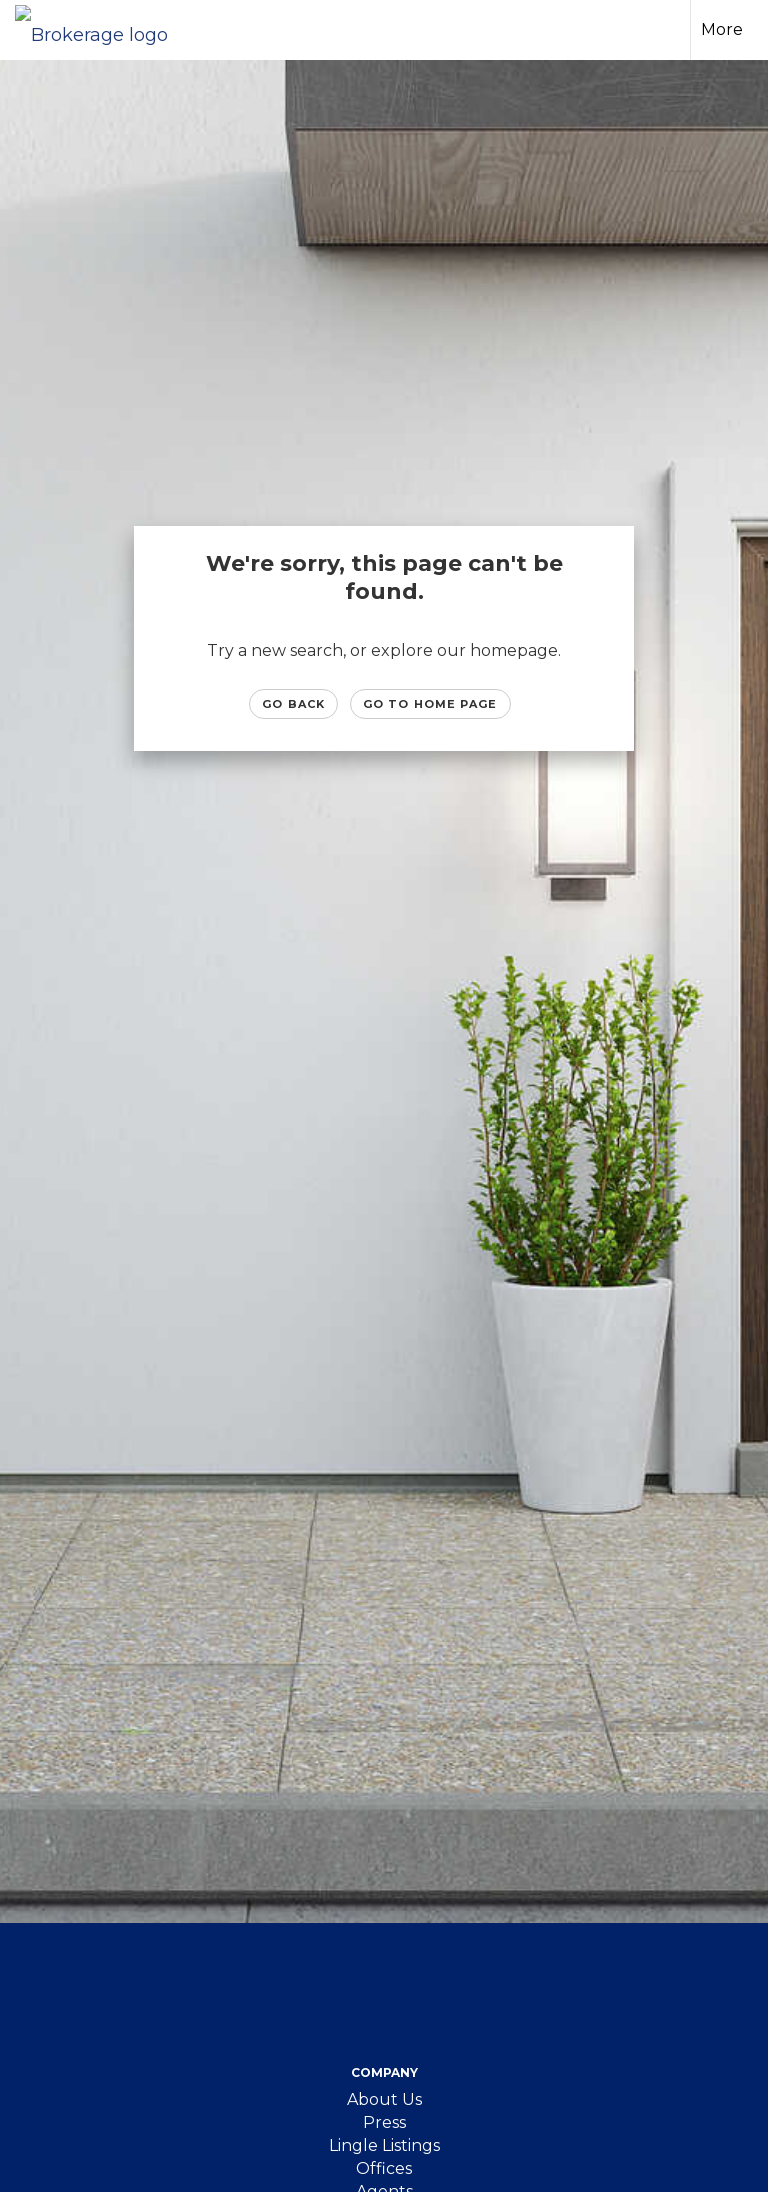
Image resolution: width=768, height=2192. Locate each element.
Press (384, 2122)
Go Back (293, 704)
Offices (384, 2168)
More (722, 29)
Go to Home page (430, 704)
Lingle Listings (384, 2145)
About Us (384, 2099)
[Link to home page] (101, 30)
